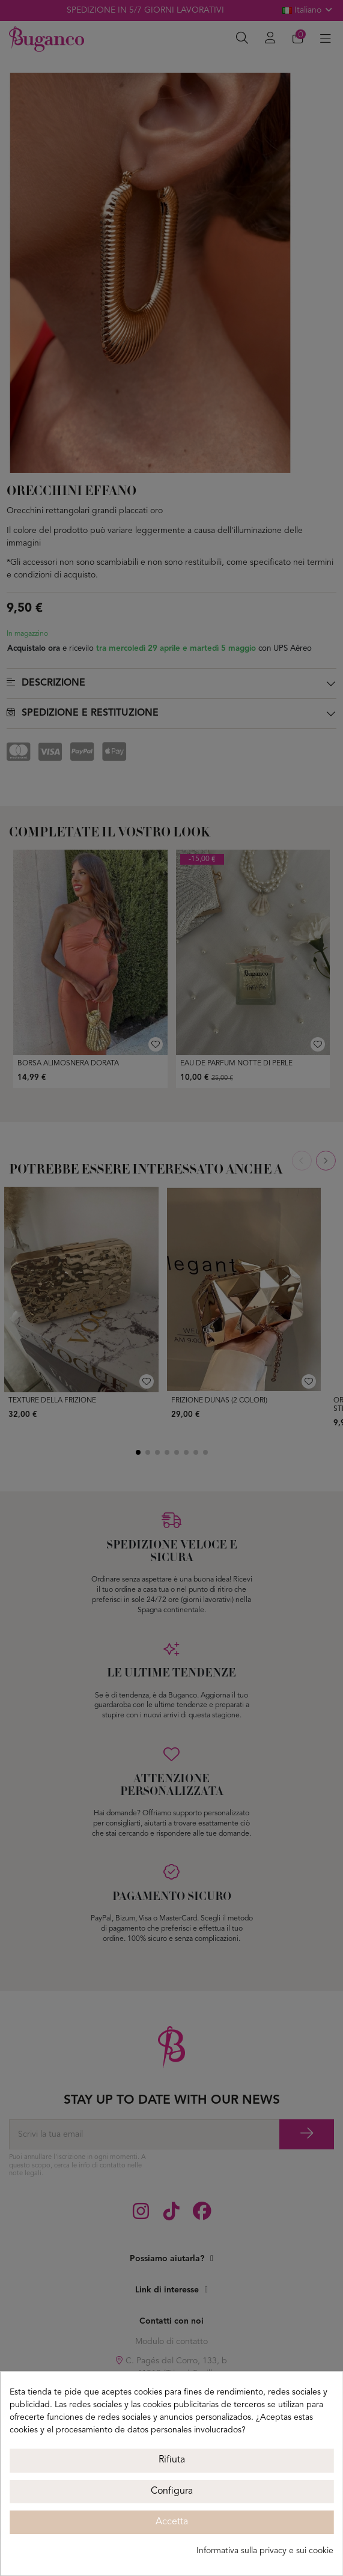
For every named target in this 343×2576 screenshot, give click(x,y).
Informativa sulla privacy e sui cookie (264, 2551)
